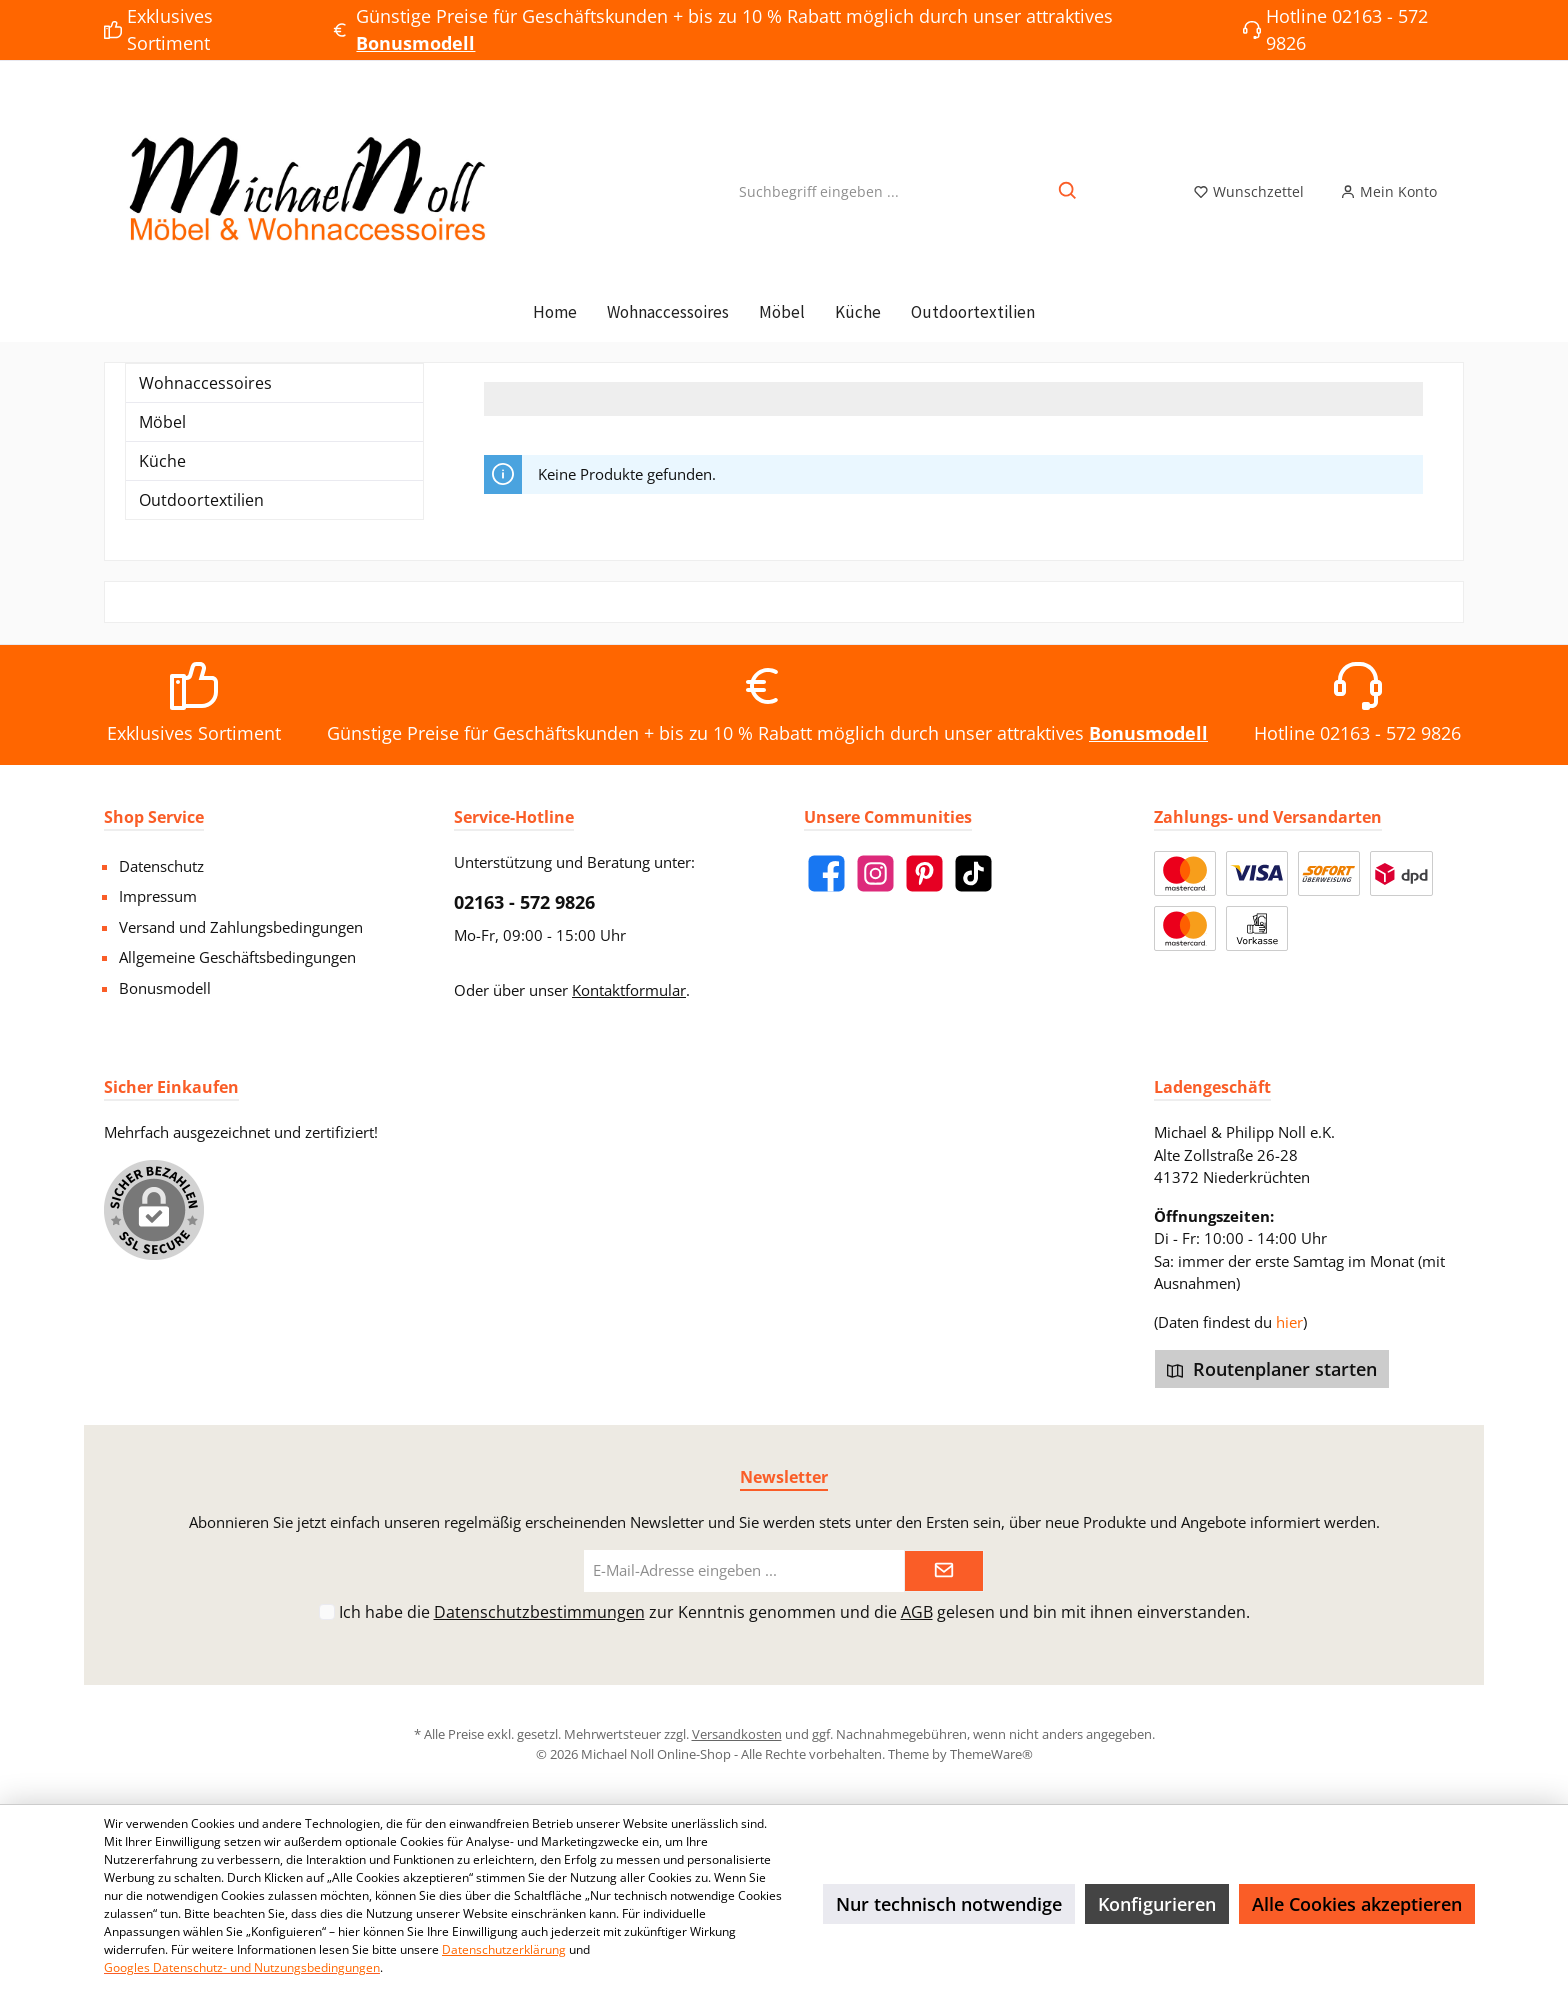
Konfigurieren (1157, 1904)
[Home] (555, 312)
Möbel (162, 422)
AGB (917, 1612)
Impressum (158, 896)
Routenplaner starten (1272, 1369)
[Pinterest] (924, 873)
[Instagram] (875, 873)
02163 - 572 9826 (524, 902)
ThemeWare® (991, 1754)
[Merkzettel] (1248, 192)
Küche (162, 461)
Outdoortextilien (201, 500)
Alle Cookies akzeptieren (1357, 1904)
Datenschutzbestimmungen (539, 1612)
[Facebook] (826, 873)
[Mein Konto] (1388, 192)
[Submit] (944, 1571)
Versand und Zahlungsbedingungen (241, 927)
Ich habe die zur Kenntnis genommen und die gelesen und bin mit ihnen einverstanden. (794, 1612)
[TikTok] (973, 873)
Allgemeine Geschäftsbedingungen (237, 957)
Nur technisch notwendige (949, 1904)
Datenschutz (161, 866)
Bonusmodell (165, 988)
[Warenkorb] (1467, 186)
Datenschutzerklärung (504, 1949)
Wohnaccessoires (205, 383)
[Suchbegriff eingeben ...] (819, 191)
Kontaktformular (629, 990)
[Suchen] (1068, 191)
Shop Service (154, 817)
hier (1289, 1322)
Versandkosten (737, 1734)
